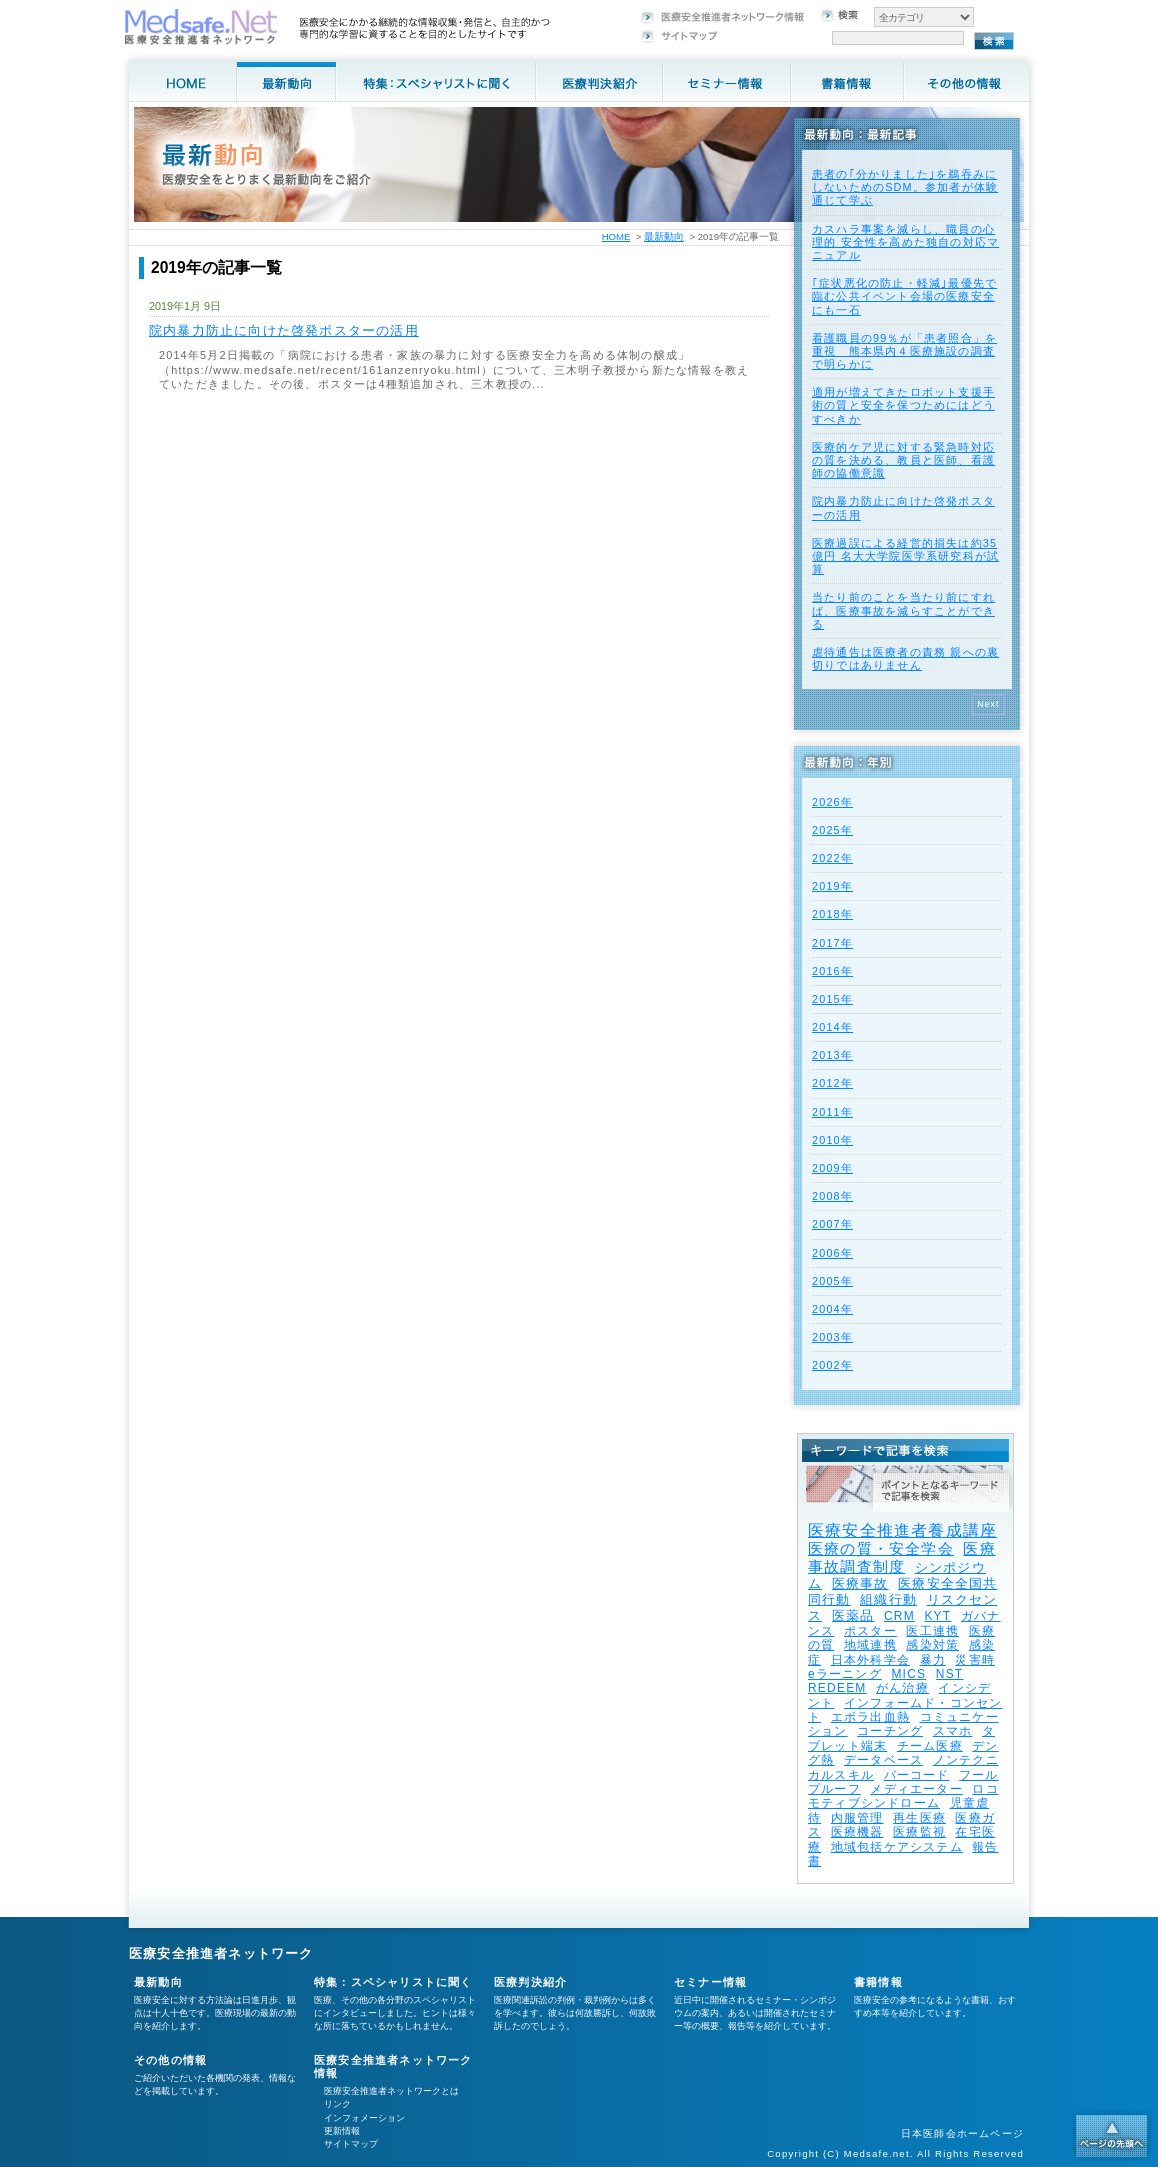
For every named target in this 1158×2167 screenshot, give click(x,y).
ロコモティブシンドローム (903, 1796)
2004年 (832, 1309)
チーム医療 (930, 1746)
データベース (883, 1760)
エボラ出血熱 (870, 1717)
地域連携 (870, 1645)
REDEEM (837, 1688)
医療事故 (860, 1583)
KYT (937, 1616)
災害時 (975, 1660)
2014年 (832, 1027)
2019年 (832, 886)
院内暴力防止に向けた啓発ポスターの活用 (284, 330)
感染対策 (932, 1645)
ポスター (870, 1631)
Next (988, 704)
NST (950, 1674)
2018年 (832, 914)
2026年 (832, 802)
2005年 (832, 1281)
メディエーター (916, 1789)
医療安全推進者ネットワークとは (391, 2091)
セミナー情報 (710, 1982)
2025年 (832, 830)
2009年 (832, 1168)
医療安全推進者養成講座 (902, 1530)
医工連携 (932, 1631)
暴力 (933, 1660)
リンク (337, 2104)
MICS (908, 1674)
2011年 (832, 1112)
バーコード (917, 1775)
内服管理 (857, 1818)
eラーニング (845, 1674)
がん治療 (902, 1688)
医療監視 (919, 1832)
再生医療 (919, 1818)
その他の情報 (170, 2060)
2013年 (832, 1055)
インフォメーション (364, 2118)
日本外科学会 (870, 1660)
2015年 (832, 999)
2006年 (832, 1253)
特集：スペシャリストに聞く (393, 1982)
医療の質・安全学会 (881, 1548)
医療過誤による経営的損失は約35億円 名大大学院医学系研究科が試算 (905, 556)
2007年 (832, 1224)
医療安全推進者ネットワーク (221, 1953)
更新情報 (342, 2131)
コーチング (890, 1731)
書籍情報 (878, 1982)
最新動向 (664, 236)
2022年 (832, 858)
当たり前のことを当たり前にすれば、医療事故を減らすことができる (903, 610)
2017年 (832, 943)
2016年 (832, 971)
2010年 (832, 1140)
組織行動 (888, 1599)
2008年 (832, 1196)
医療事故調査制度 (902, 1557)
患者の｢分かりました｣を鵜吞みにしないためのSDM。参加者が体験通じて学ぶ (905, 187)
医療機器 (857, 1832)
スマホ (953, 1731)
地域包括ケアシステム (897, 1847)
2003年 (832, 1337)
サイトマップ (351, 2144)
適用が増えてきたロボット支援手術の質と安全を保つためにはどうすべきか (903, 405)
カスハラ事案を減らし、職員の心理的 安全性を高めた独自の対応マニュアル (905, 242)
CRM (899, 1616)
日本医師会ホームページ (962, 2133)
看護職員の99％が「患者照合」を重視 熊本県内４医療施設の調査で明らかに (904, 351)
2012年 (832, 1083)
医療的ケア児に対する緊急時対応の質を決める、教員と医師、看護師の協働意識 (903, 460)
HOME (616, 236)
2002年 (832, 1365)
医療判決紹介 (530, 1982)
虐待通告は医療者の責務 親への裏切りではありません (905, 658)
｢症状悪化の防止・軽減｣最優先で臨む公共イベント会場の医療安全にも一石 (904, 296)
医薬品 (853, 1615)
